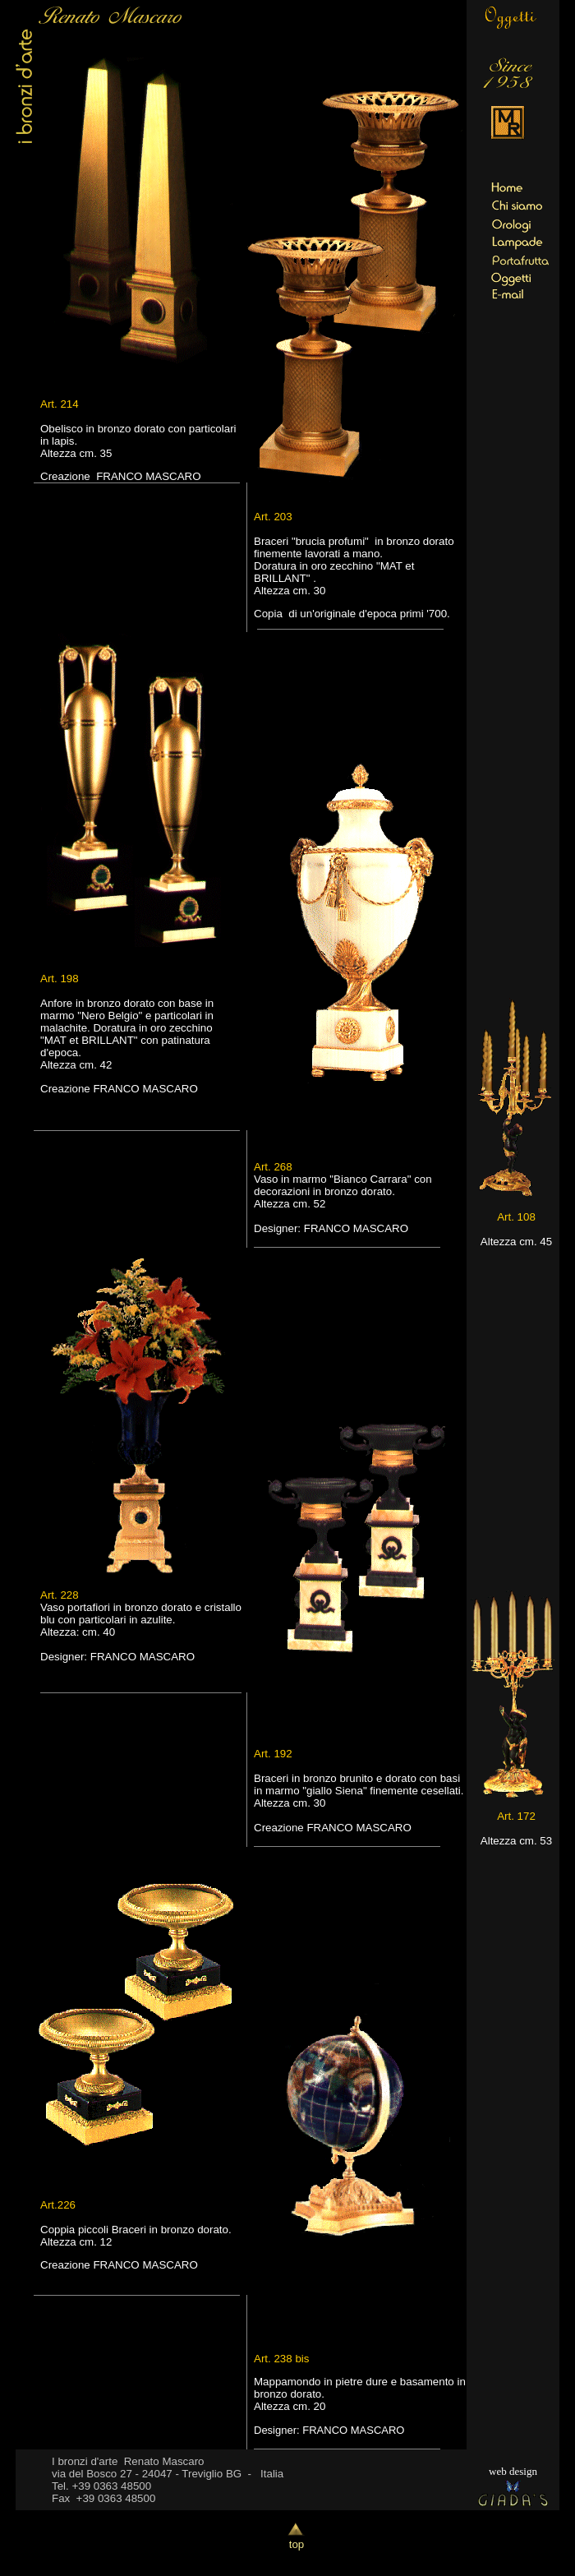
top (296, 2539)
